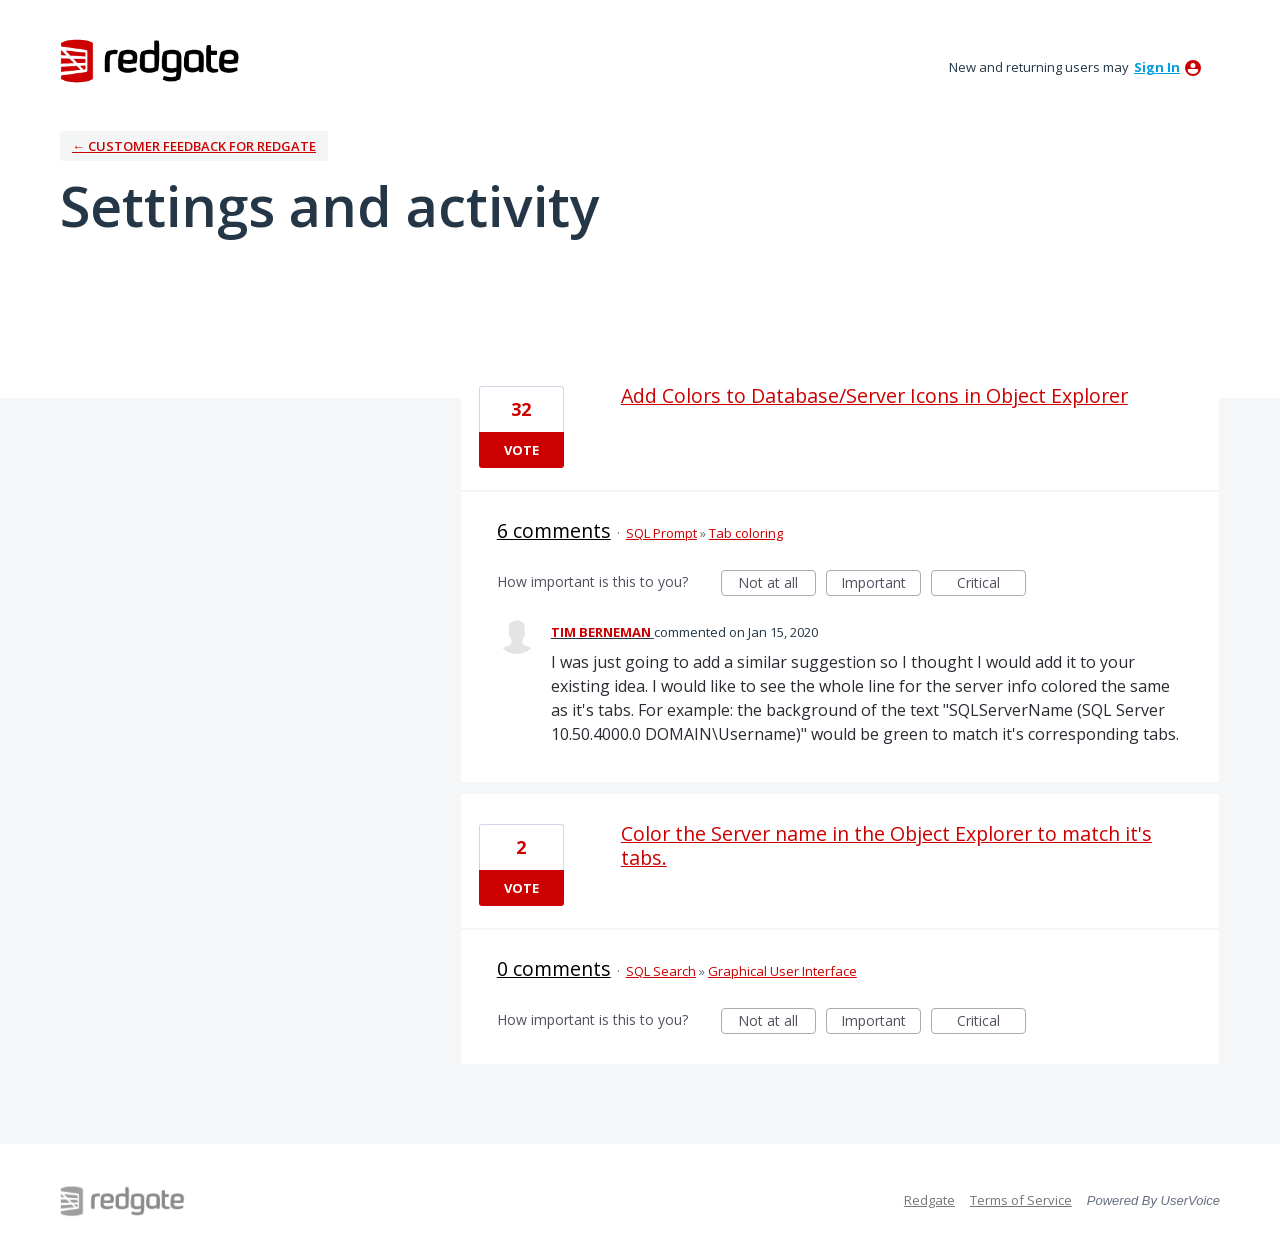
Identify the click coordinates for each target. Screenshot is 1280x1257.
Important (881, 584)
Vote (521, 450)
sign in (1157, 67)
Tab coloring (746, 533)
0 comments (554, 968)
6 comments (554, 530)
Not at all (777, 584)
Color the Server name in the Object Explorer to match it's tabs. (886, 845)
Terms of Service (1021, 1200)
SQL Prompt (661, 533)
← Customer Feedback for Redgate (194, 146)
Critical (991, 584)
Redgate (929, 1200)
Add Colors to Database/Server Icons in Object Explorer (874, 395)
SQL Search (661, 971)
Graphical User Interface (782, 971)
